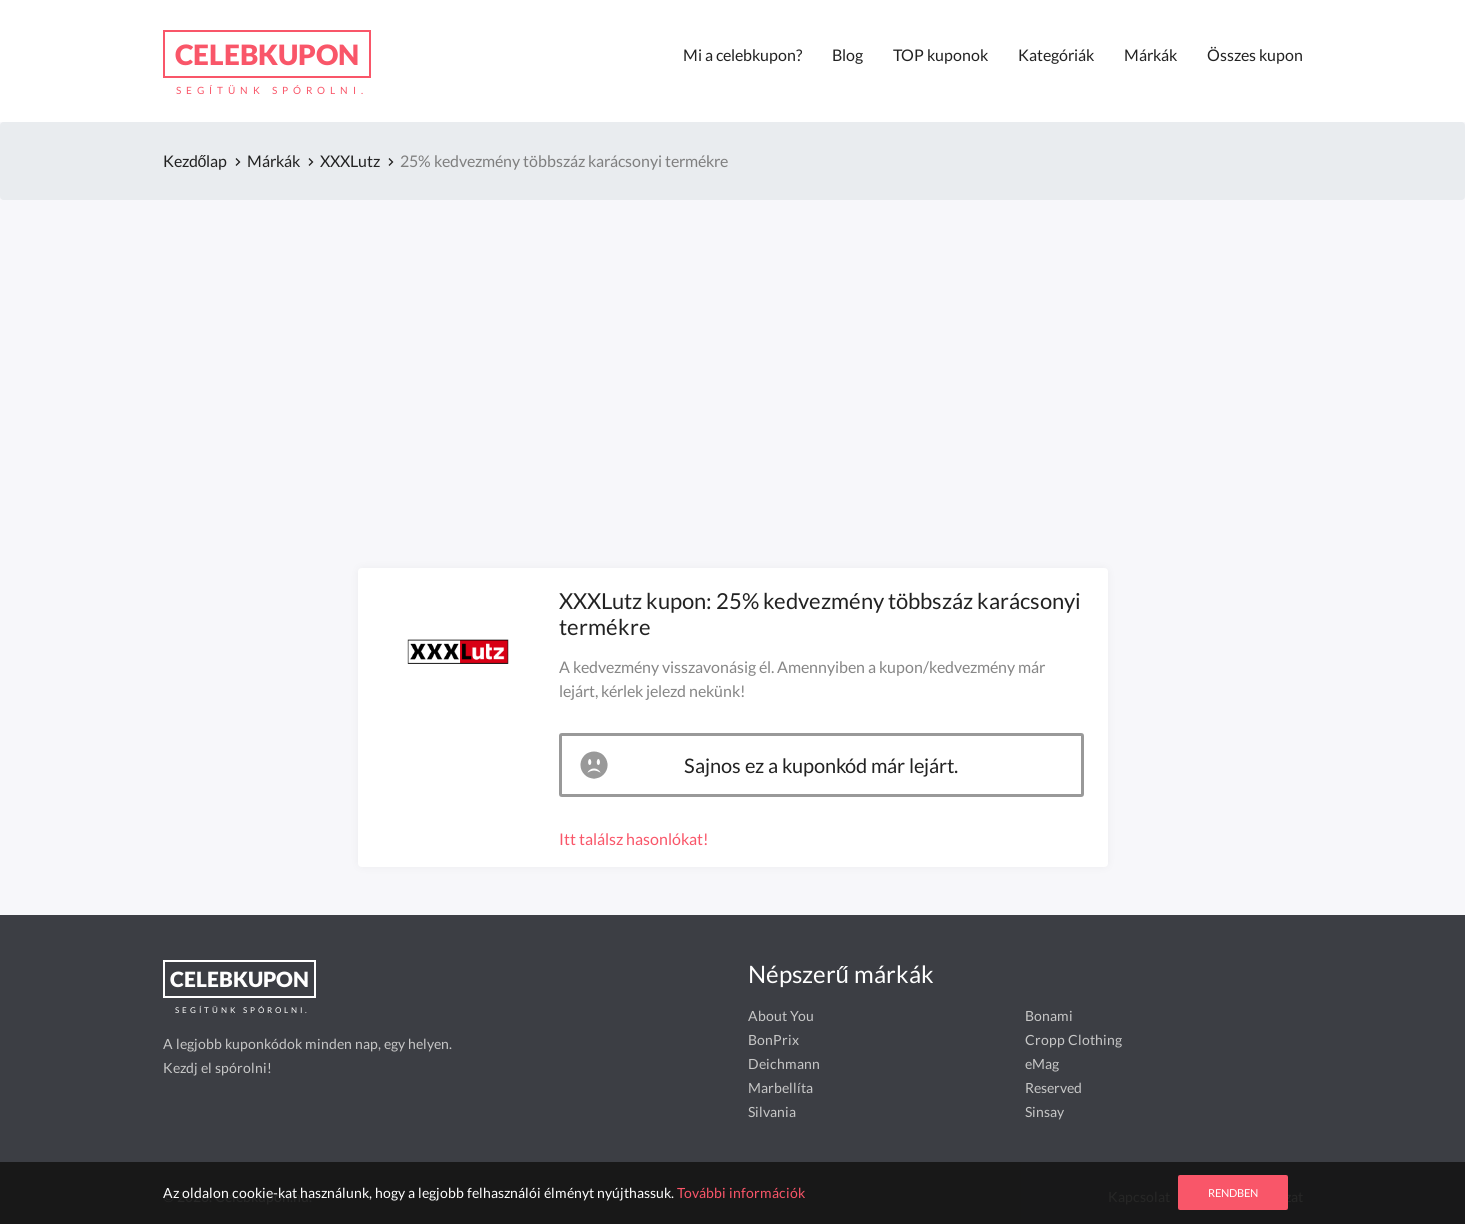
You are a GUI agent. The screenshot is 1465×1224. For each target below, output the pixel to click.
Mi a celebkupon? (742, 54)
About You (781, 1015)
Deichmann (784, 1063)
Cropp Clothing (1073, 1039)
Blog (847, 54)
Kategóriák (1056, 54)
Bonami (1049, 1015)
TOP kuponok (940, 54)
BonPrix (773, 1039)
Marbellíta (780, 1087)
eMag (1042, 1063)
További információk (741, 1192)
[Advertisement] (733, 356)
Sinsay (1044, 1111)
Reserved (1053, 1087)
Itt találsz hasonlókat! (633, 838)
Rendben (1233, 1192)
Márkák (1150, 54)
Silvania (772, 1111)
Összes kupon (1255, 54)
